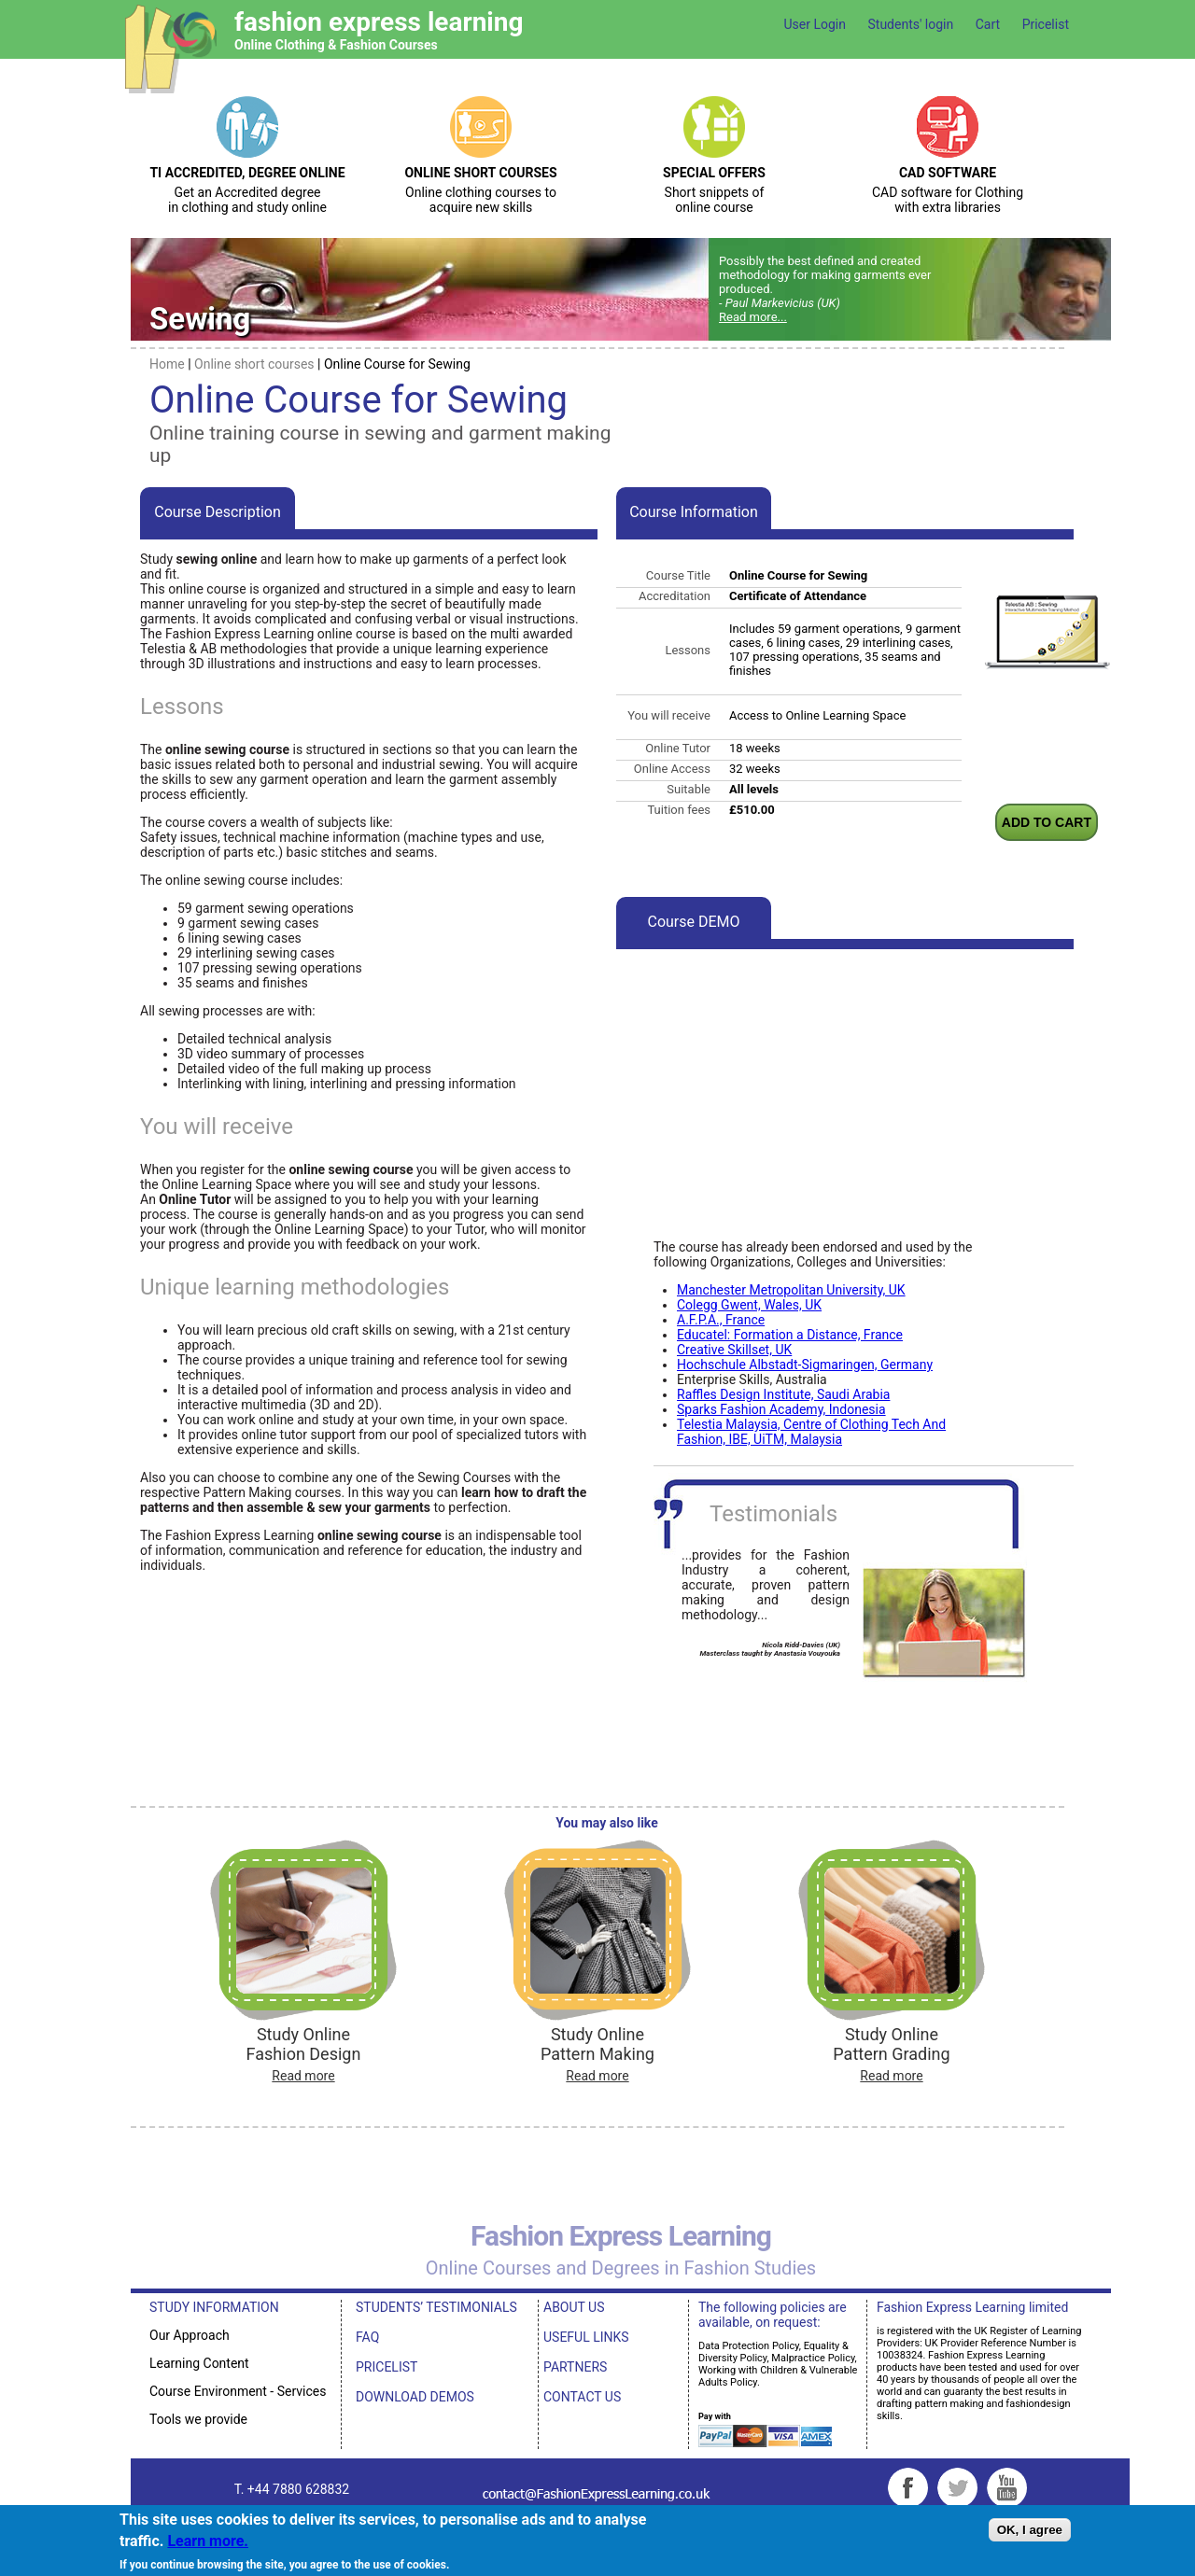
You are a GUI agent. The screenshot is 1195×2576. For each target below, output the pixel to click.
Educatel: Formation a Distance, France (790, 1334)
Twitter (957, 2488)
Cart (988, 24)
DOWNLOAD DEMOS (415, 2396)
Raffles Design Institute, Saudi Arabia (783, 1394)
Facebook (908, 2488)
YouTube (1007, 2488)
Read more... (753, 317)
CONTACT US (582, 2396)
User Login (815, 24)
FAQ (367, 2337)
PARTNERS (575, 2366)
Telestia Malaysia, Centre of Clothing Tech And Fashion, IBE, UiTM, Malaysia (811, 1432)
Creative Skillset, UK (734, 1349)
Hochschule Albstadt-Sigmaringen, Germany (805, 1364)
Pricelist (1045, 24)
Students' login (910, 24)
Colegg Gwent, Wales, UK (749, 1304)
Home (167, 364)
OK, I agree (1029, 2530)
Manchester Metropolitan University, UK (791, 1289)
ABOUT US (574, 2307)
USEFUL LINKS (586, 2337)
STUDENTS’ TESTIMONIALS (436, 2307)
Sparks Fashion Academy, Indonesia (781, 1409)
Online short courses (254, 364)
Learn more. (207, 2541)
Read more (303, 2075)
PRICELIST (386, 2366)
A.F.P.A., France (721, 1319)
